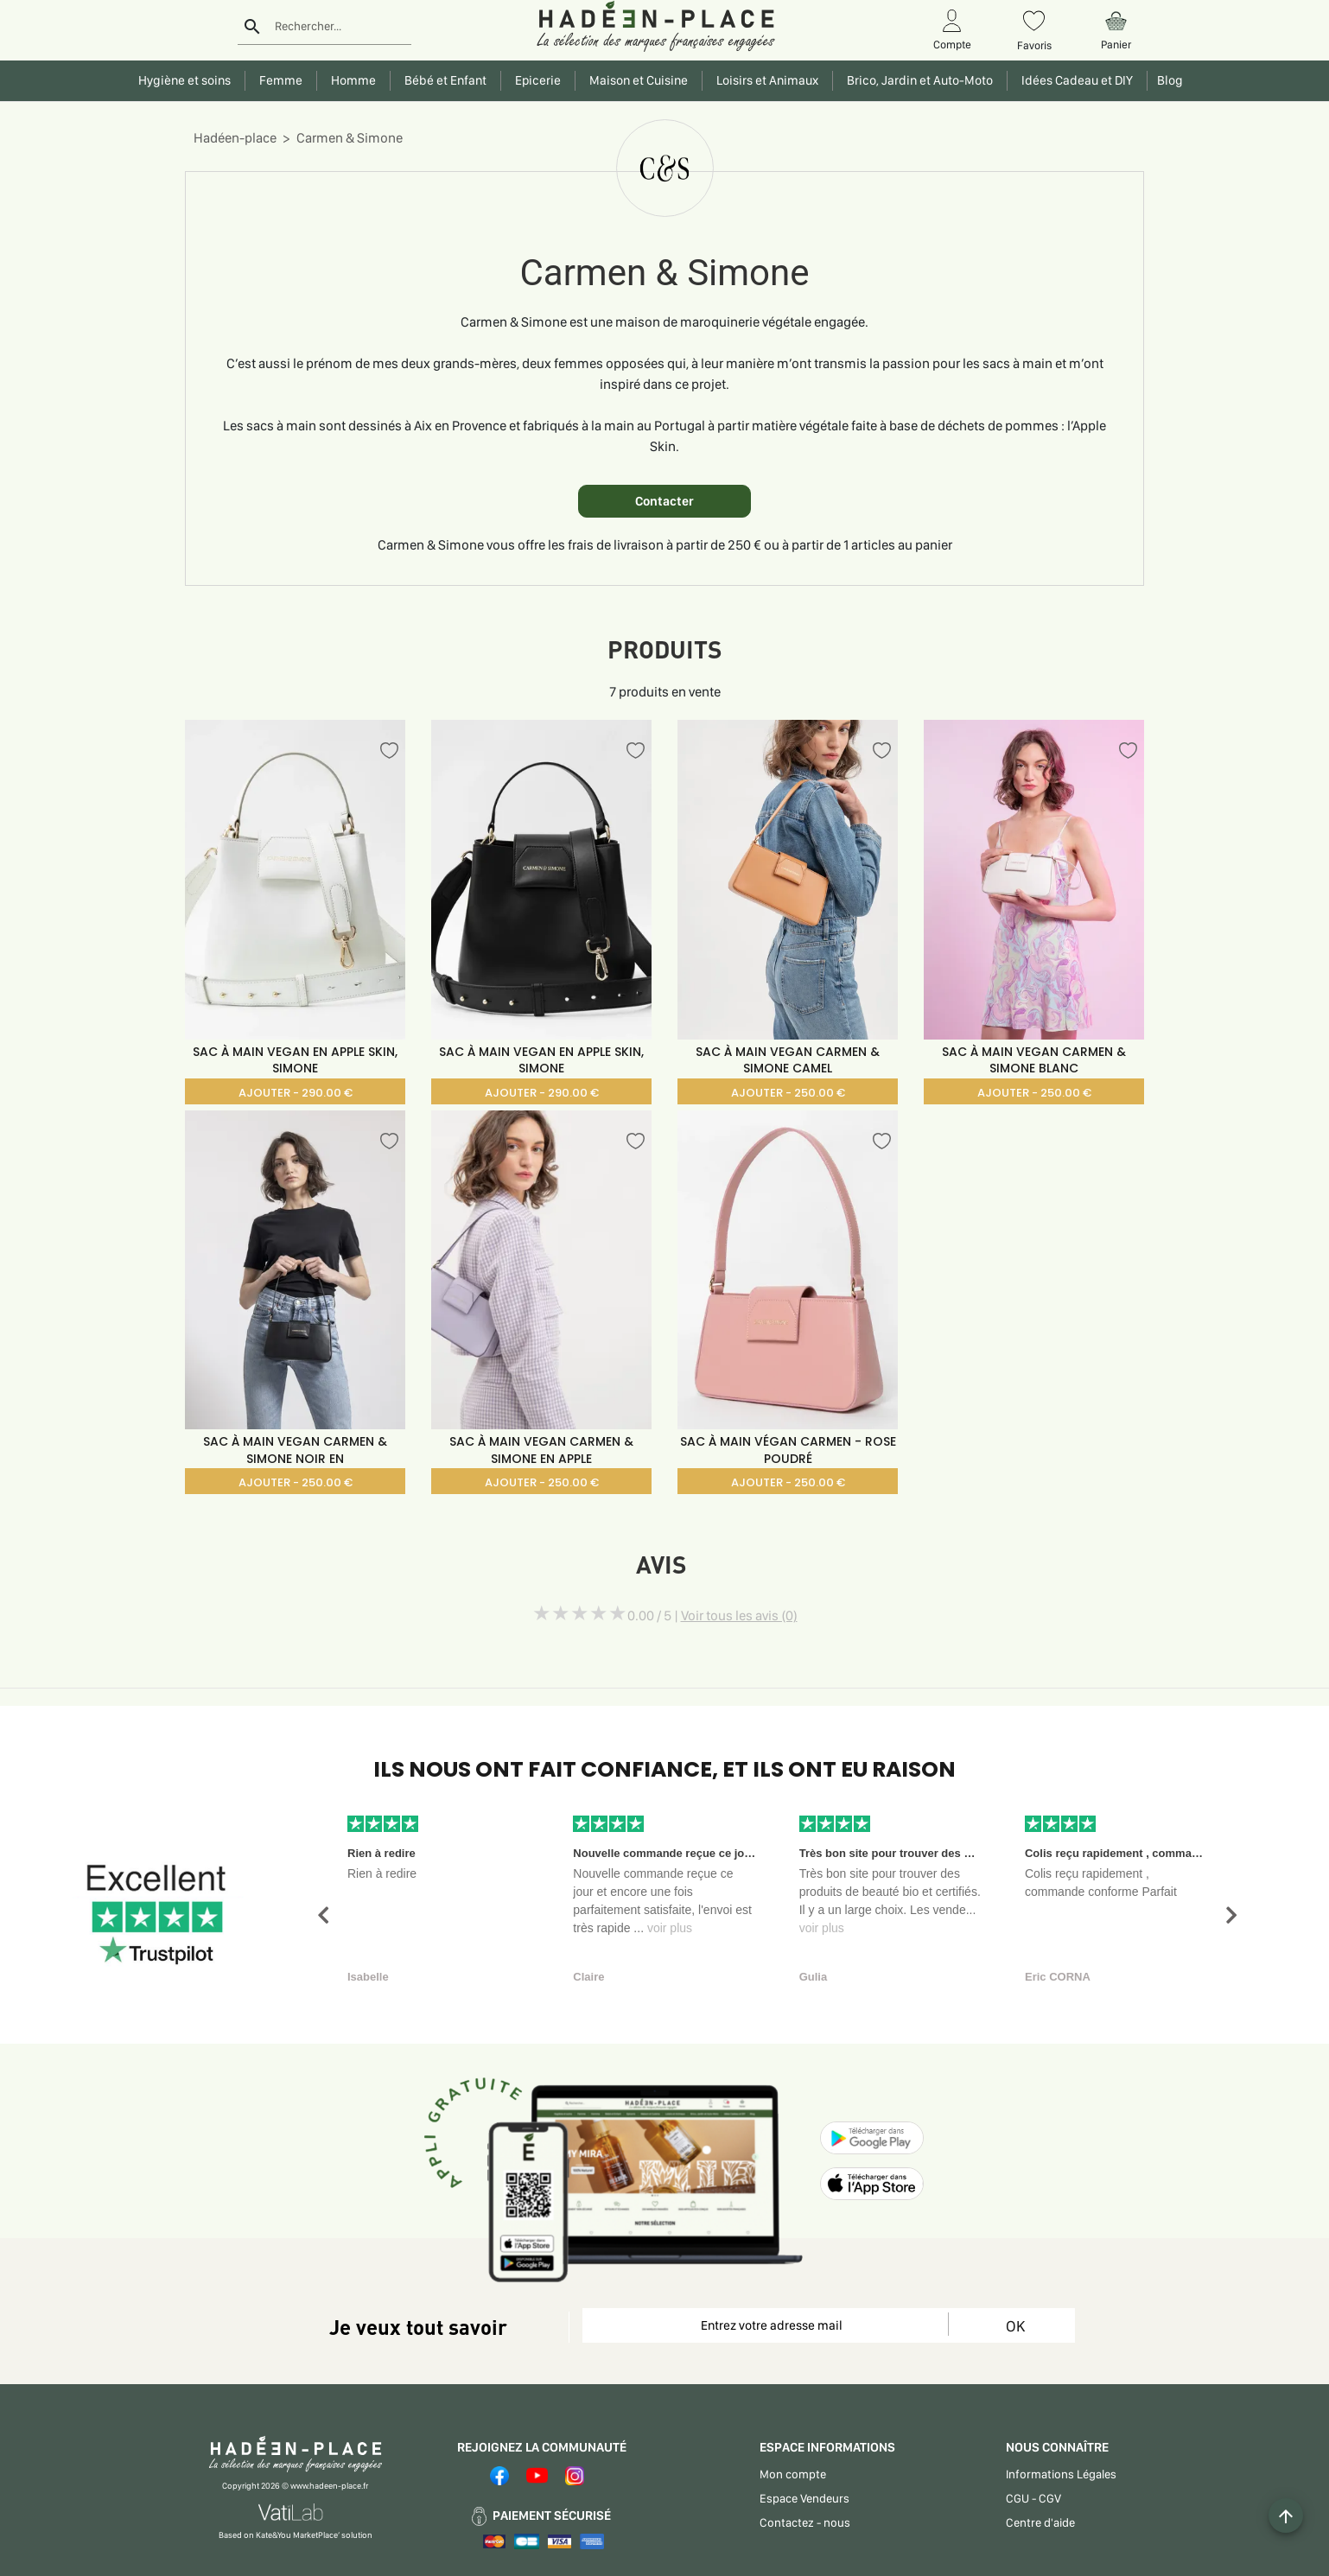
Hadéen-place (235, 138)
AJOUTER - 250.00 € (788, 1092)
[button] (323, 1915)
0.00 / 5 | (712, 1615)
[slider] (579, 1613)
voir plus (669, 1928)
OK (1015, 2326)
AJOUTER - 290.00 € (295, 1092)
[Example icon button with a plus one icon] (1286, 2515)
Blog (1167, 80)
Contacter (664, 501)
